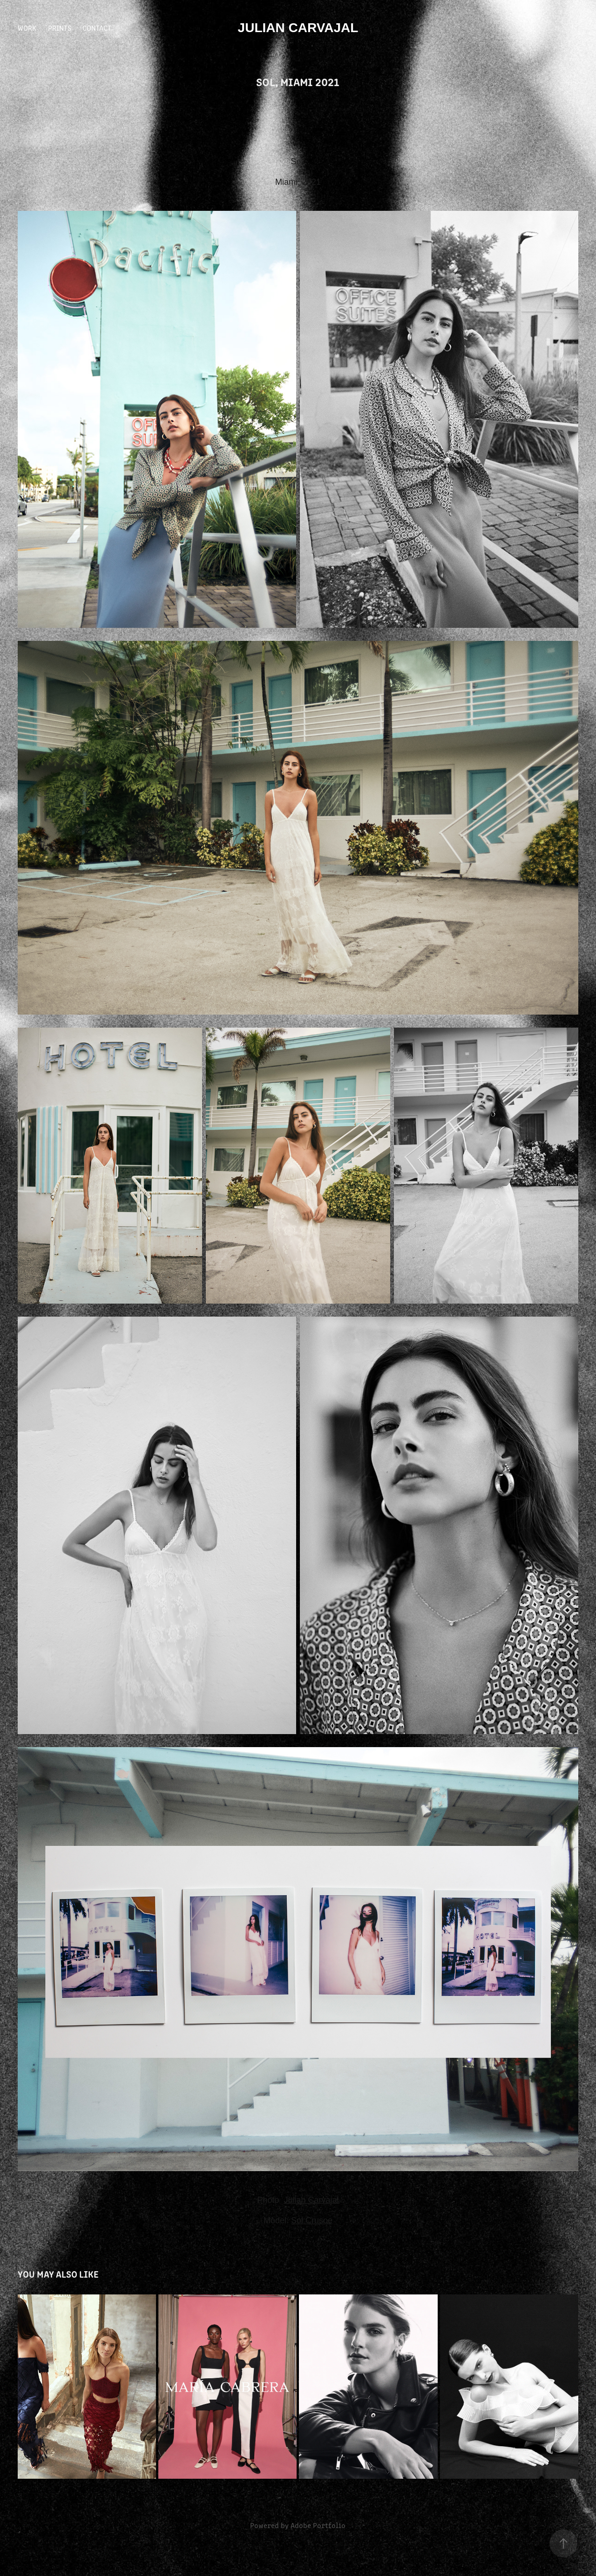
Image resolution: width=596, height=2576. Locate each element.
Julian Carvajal (298, 27)
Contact (96, 28)
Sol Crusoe (311, 2220)
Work (27, 28)
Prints (59, 28)
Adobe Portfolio (318, 2525)
